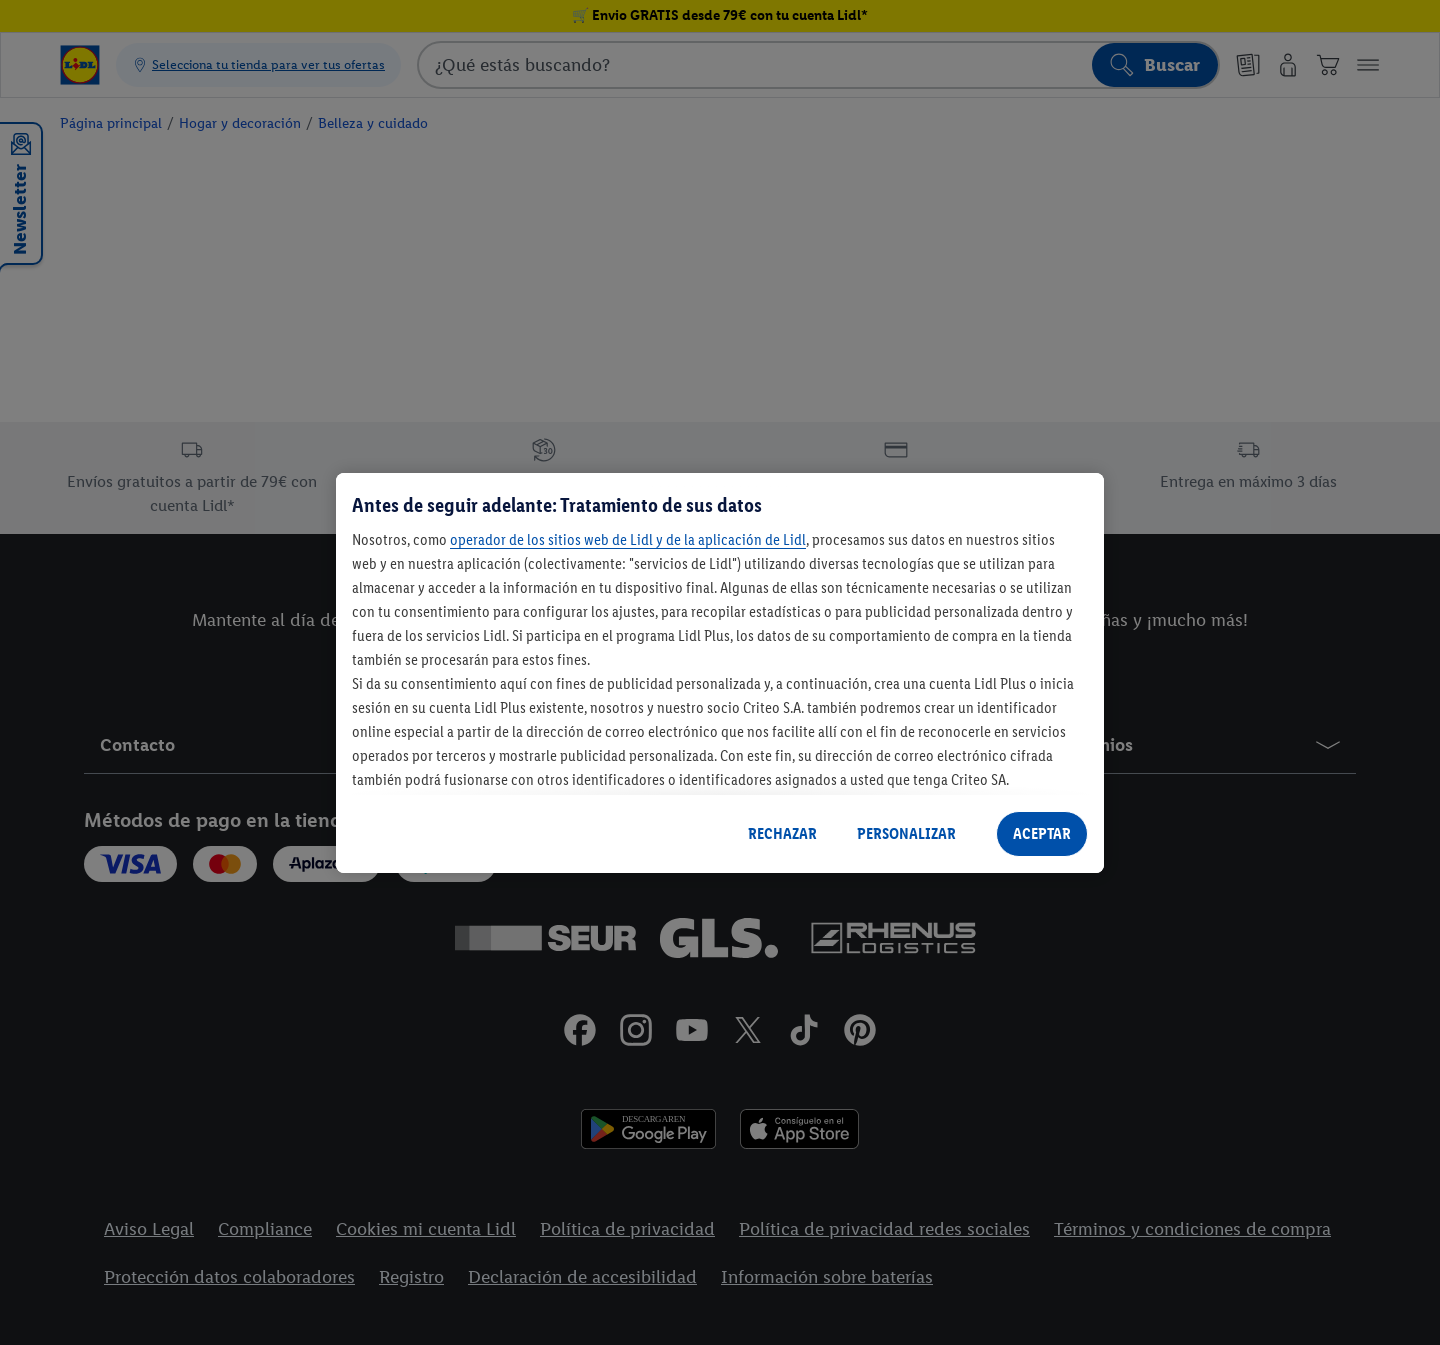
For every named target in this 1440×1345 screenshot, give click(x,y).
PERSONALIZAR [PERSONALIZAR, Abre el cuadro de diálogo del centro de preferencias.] (906, 833)
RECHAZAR (782, 833)
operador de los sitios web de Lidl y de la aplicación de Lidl (628, 539)
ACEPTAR (1042, 833)
